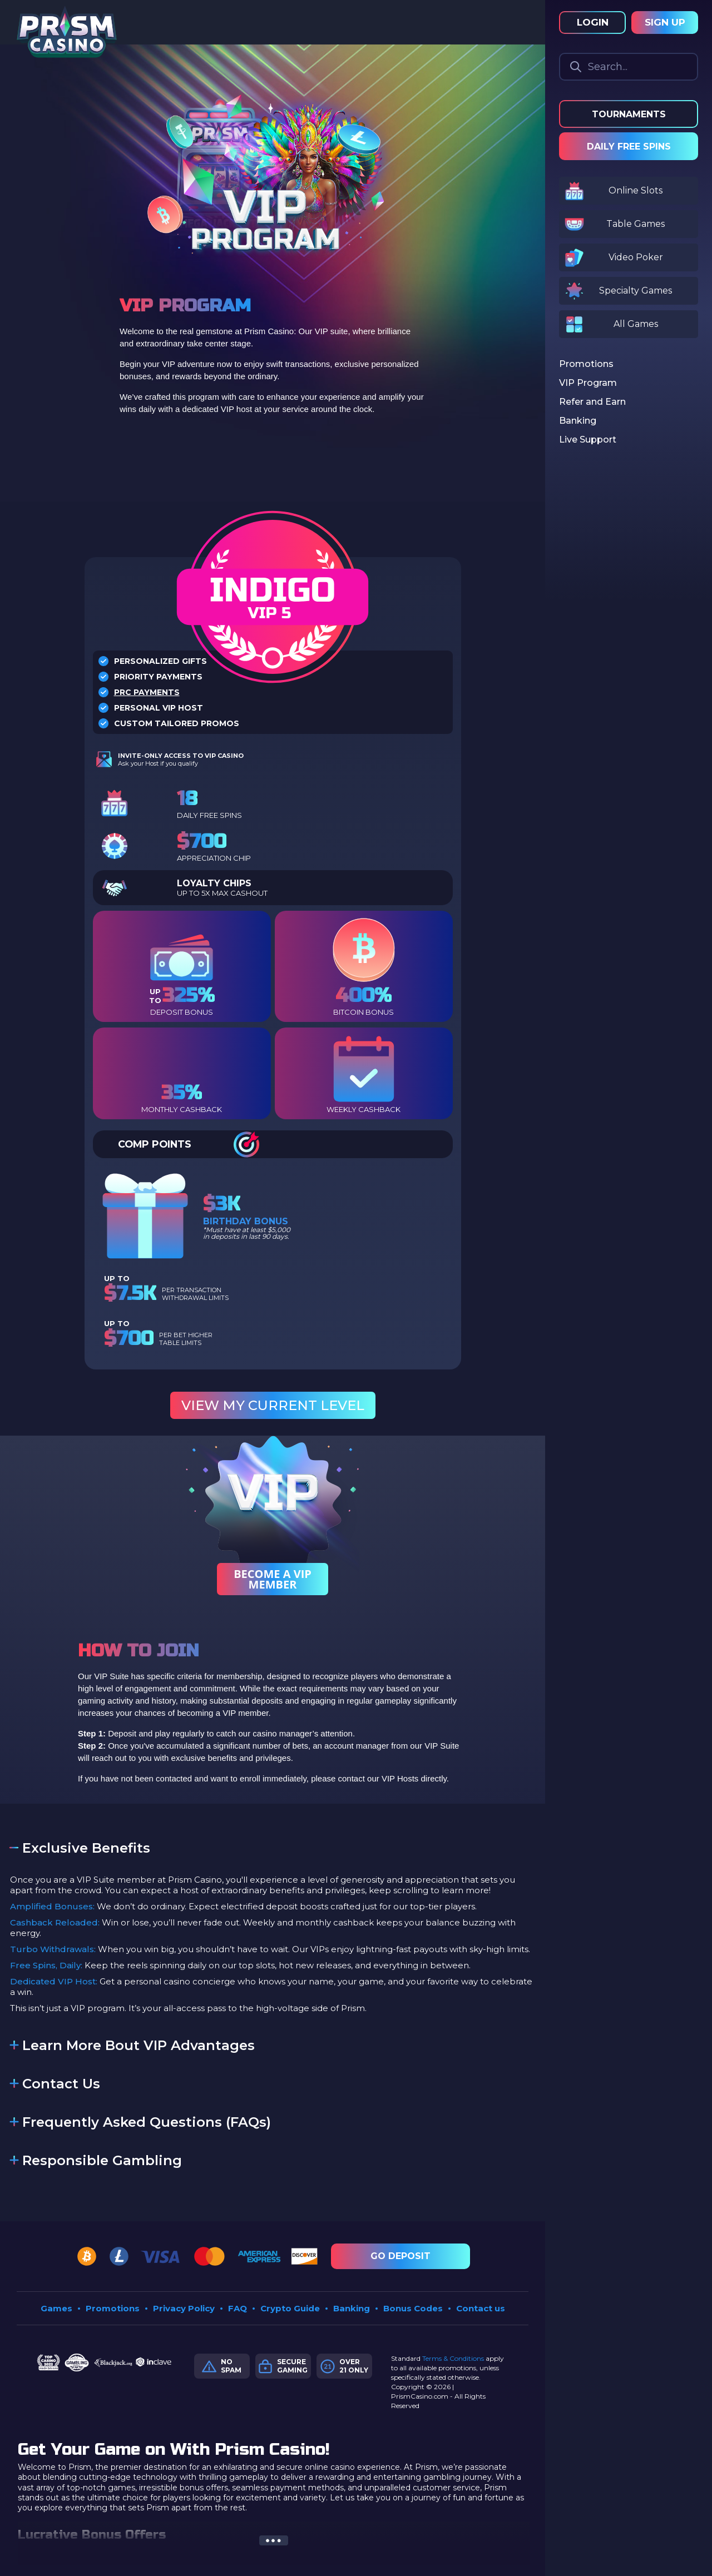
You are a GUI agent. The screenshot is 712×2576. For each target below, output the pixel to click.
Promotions (113, 2308)
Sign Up (665, 22)
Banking (351, 2308)
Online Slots (635, 190)
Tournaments (629, 114)
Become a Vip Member (273, 1579)
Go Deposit (400, 2256)
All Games (636, 324)
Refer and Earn (592, 401)
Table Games (635, 224)
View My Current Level (272, 1405)
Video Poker (636, 257)
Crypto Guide (290, 2308)
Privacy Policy (184, 2308)
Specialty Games (635, 290)
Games (56, 2308)
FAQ (237, 2308)
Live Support (587, 439)
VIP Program (588, 383)
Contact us (480, 2308)
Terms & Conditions (453, 2358)
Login (593, 22)
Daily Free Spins (629, 146)
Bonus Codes (413, 2308)
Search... (607, 67)
